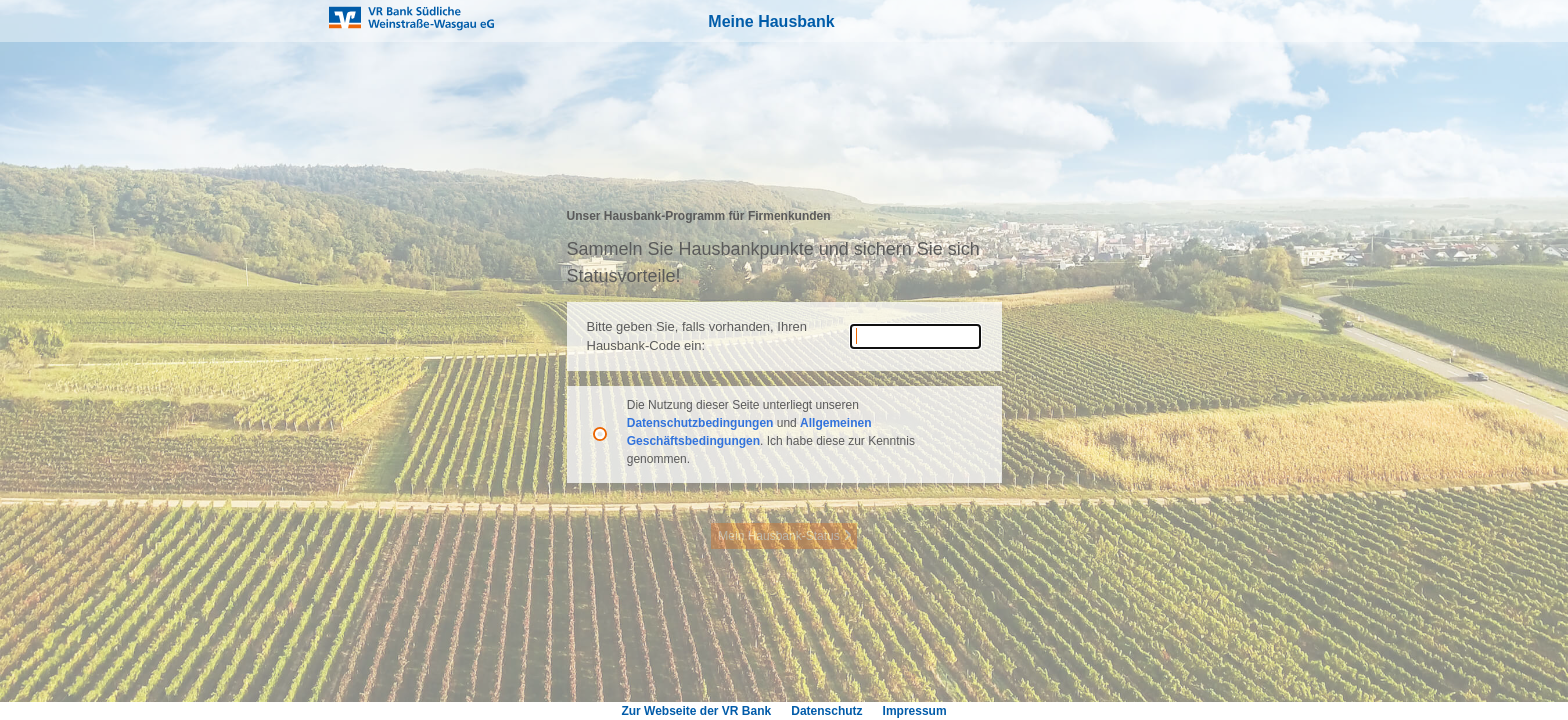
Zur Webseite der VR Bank (696, 711)
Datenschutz (826, 711)
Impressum (915, 711)
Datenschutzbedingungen (702, 423)
